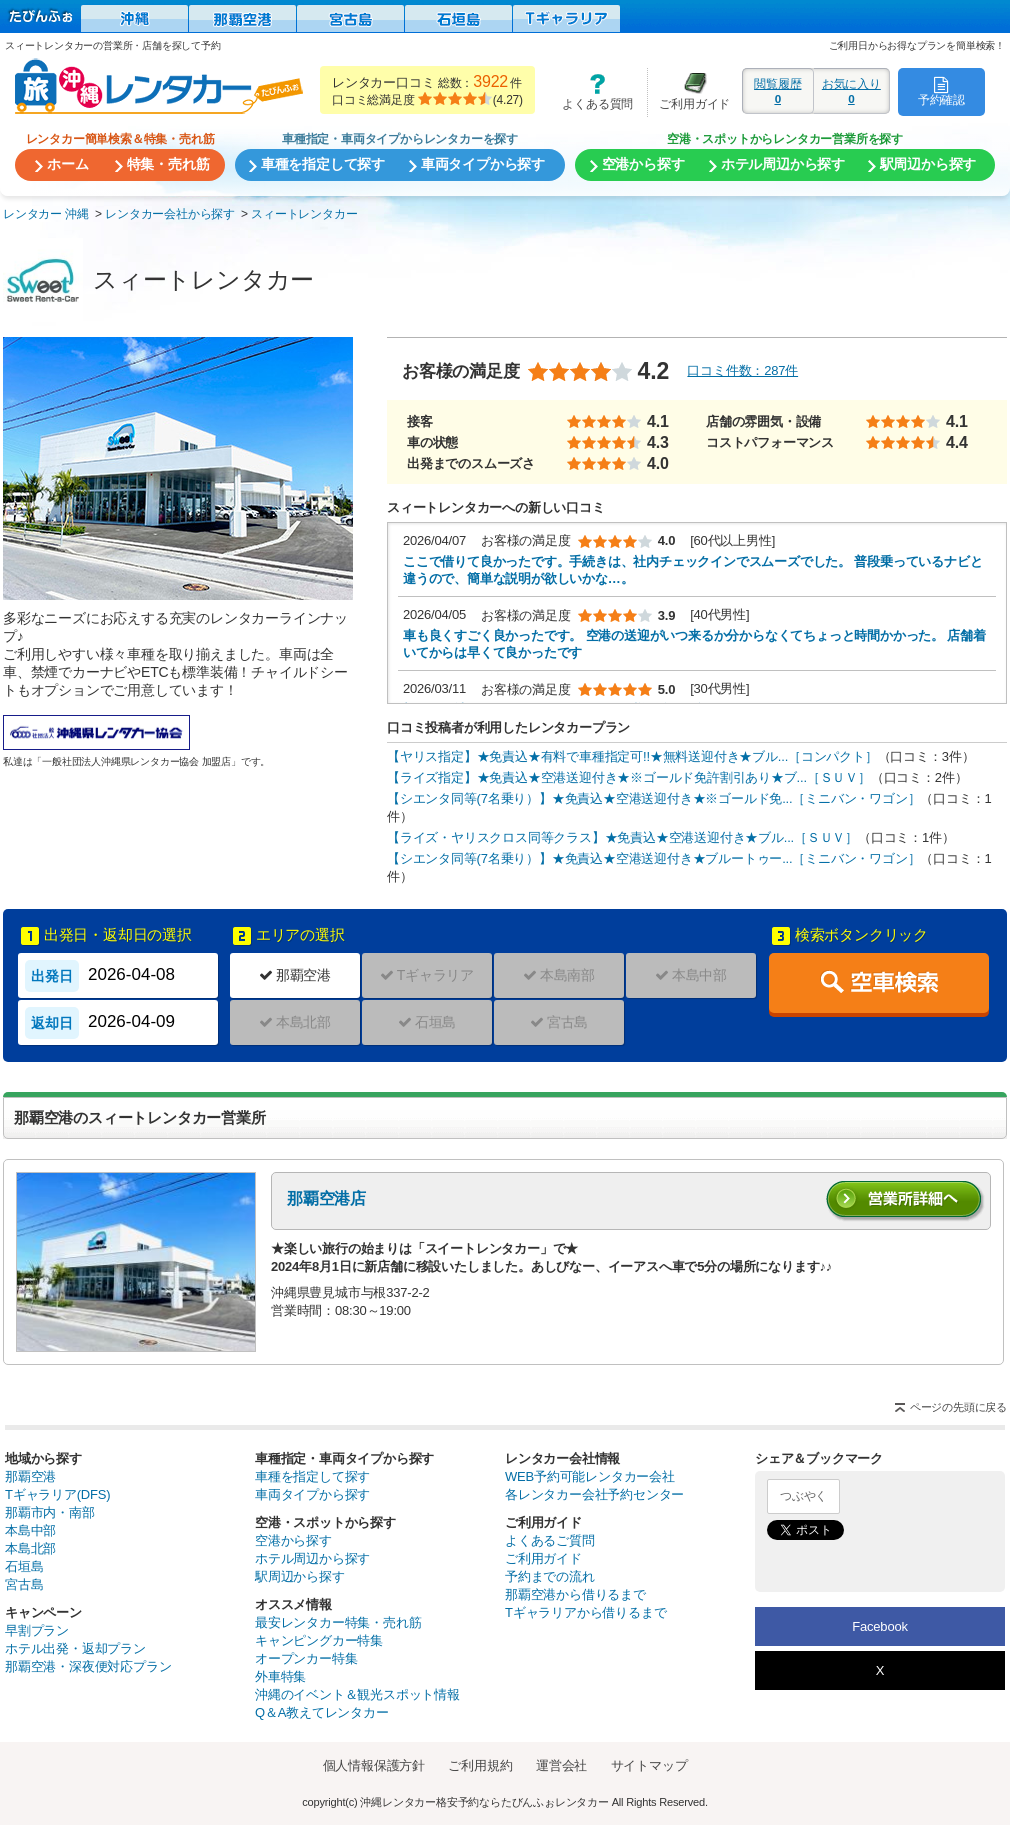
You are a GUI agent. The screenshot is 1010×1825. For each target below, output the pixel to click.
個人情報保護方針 (374, 1765)
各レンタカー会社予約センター (594, 1494)
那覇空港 (30, 1476)
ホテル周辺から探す (312, 1558)
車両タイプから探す (312, 1494)
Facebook (880, 1626)
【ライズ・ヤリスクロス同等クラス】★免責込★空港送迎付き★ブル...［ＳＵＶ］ (622, 837)
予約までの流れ (550, 1576)
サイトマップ (649, 1765)
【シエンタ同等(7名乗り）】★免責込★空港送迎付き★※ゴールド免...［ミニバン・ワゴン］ (653, 798)
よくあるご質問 (550, 1540)
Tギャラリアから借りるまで (585, 1612)
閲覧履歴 (778, 91)
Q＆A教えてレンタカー (322, 1712)
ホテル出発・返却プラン (75, 1648)
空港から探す (293, 1540)
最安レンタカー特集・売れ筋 (338, 1622)
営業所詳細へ (905, 1201)
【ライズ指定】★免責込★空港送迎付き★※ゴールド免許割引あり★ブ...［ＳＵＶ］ (629, 777)
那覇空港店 (326, 1198)
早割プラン (37, 1630)
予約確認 (941, 91)
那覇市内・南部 (50, 1512)
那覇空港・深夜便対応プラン (88, 1666)
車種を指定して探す (312, 1476)
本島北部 (30, 1548)
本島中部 (30, 1530)
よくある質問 (591, 91)
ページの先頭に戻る (958, 1407)
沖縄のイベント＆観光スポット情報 (357, 1694)
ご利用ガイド (689, 91)
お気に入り (851, 91)
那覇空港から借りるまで (575, 1594)
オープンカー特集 (306, 1658)
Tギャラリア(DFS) (57, 1494)
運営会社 (561, 1765)
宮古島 (24, 1584)
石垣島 (24, 1566)
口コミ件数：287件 (742, 370)
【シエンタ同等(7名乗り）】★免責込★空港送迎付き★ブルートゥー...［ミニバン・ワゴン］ (653, 858)
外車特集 (280, 1676)
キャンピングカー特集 (319, 1640)
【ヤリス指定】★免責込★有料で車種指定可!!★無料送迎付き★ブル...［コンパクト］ (632, 756)
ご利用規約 (480, 1765)
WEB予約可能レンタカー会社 (590, 1476)
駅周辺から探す (300, 1576)
